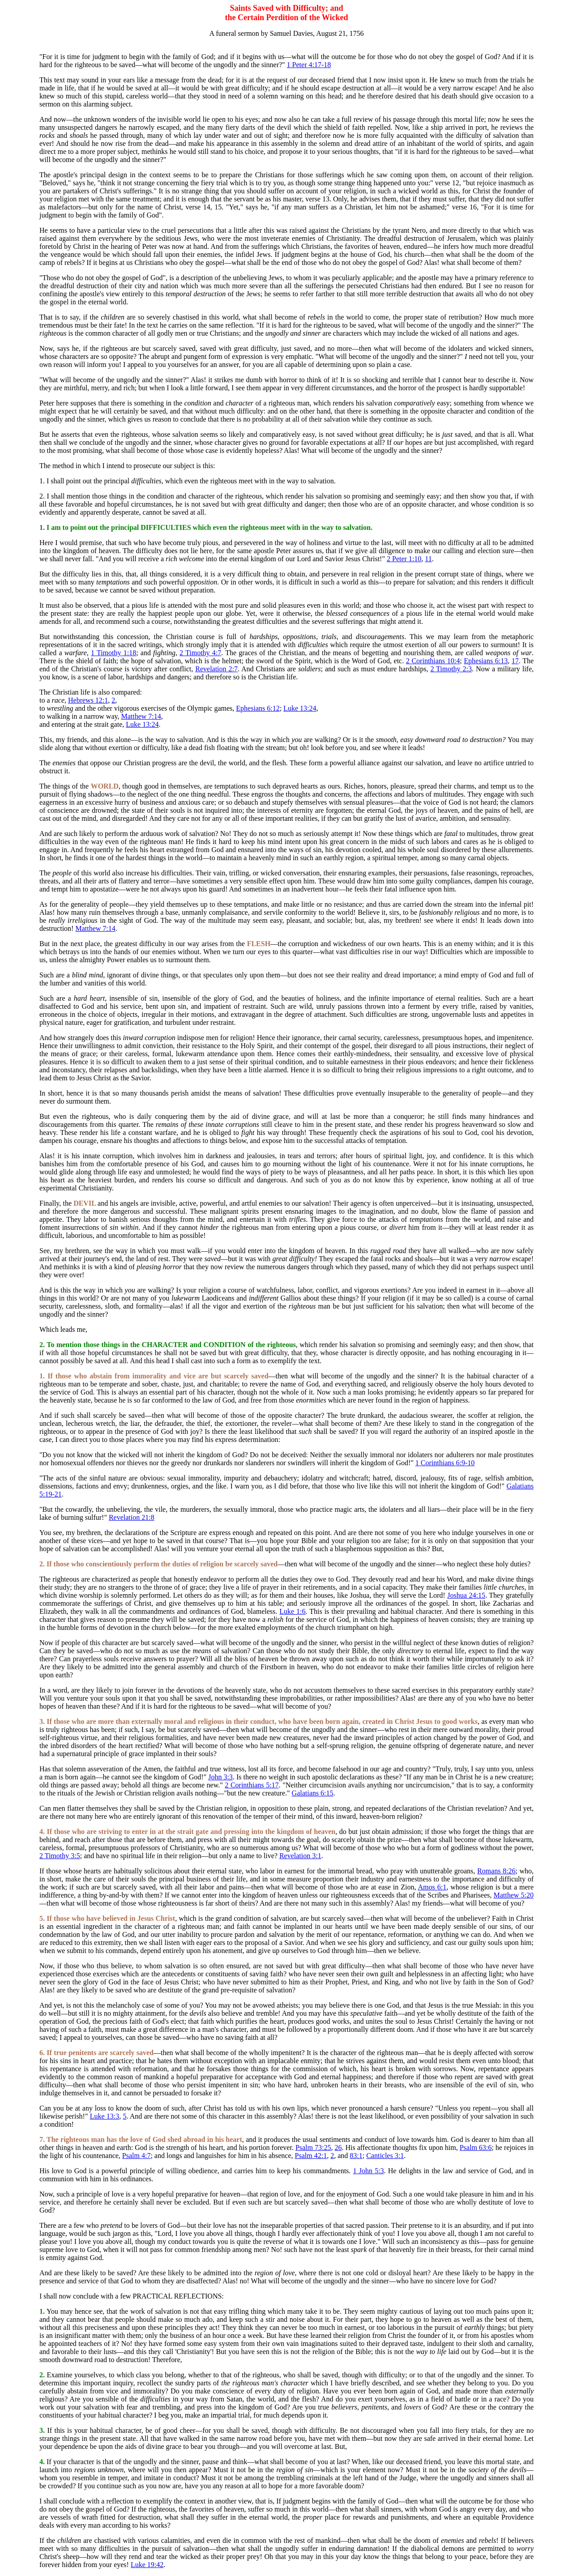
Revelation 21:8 (131, 1517)
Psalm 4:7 (136, 2155)
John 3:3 (220, 1777)
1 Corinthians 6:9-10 (445, 1463)
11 (428, 559)
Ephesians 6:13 (486, 661)
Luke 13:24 (299, 708)
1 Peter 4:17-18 (309, 64)
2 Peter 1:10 (404, 559)
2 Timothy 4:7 (200, 653)
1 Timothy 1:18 (113, 653)
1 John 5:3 (368, 2171)
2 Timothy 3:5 (59, 1855)
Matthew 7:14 (141, 716)
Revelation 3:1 (300, 1855)
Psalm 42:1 (311, 2155)
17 (515, 661)
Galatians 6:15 (313, 1793)
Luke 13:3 (105, 2116)
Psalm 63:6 (476, 2147)
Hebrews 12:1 (88, 700)
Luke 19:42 (147, 2564)
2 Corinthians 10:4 (433, 661)
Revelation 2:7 (216, 669)
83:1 (356, 2155)
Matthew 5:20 (513, 1895)
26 (338, 2147)
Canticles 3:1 (385, 2155)
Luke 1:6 (292, 1611)
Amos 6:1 (432, 1887)
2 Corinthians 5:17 (251, 1785)
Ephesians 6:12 (257, 708)
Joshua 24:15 (466, 1595)
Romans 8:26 (496, 1871)
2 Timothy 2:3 (451, 669)
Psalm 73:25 (313, 2147)
